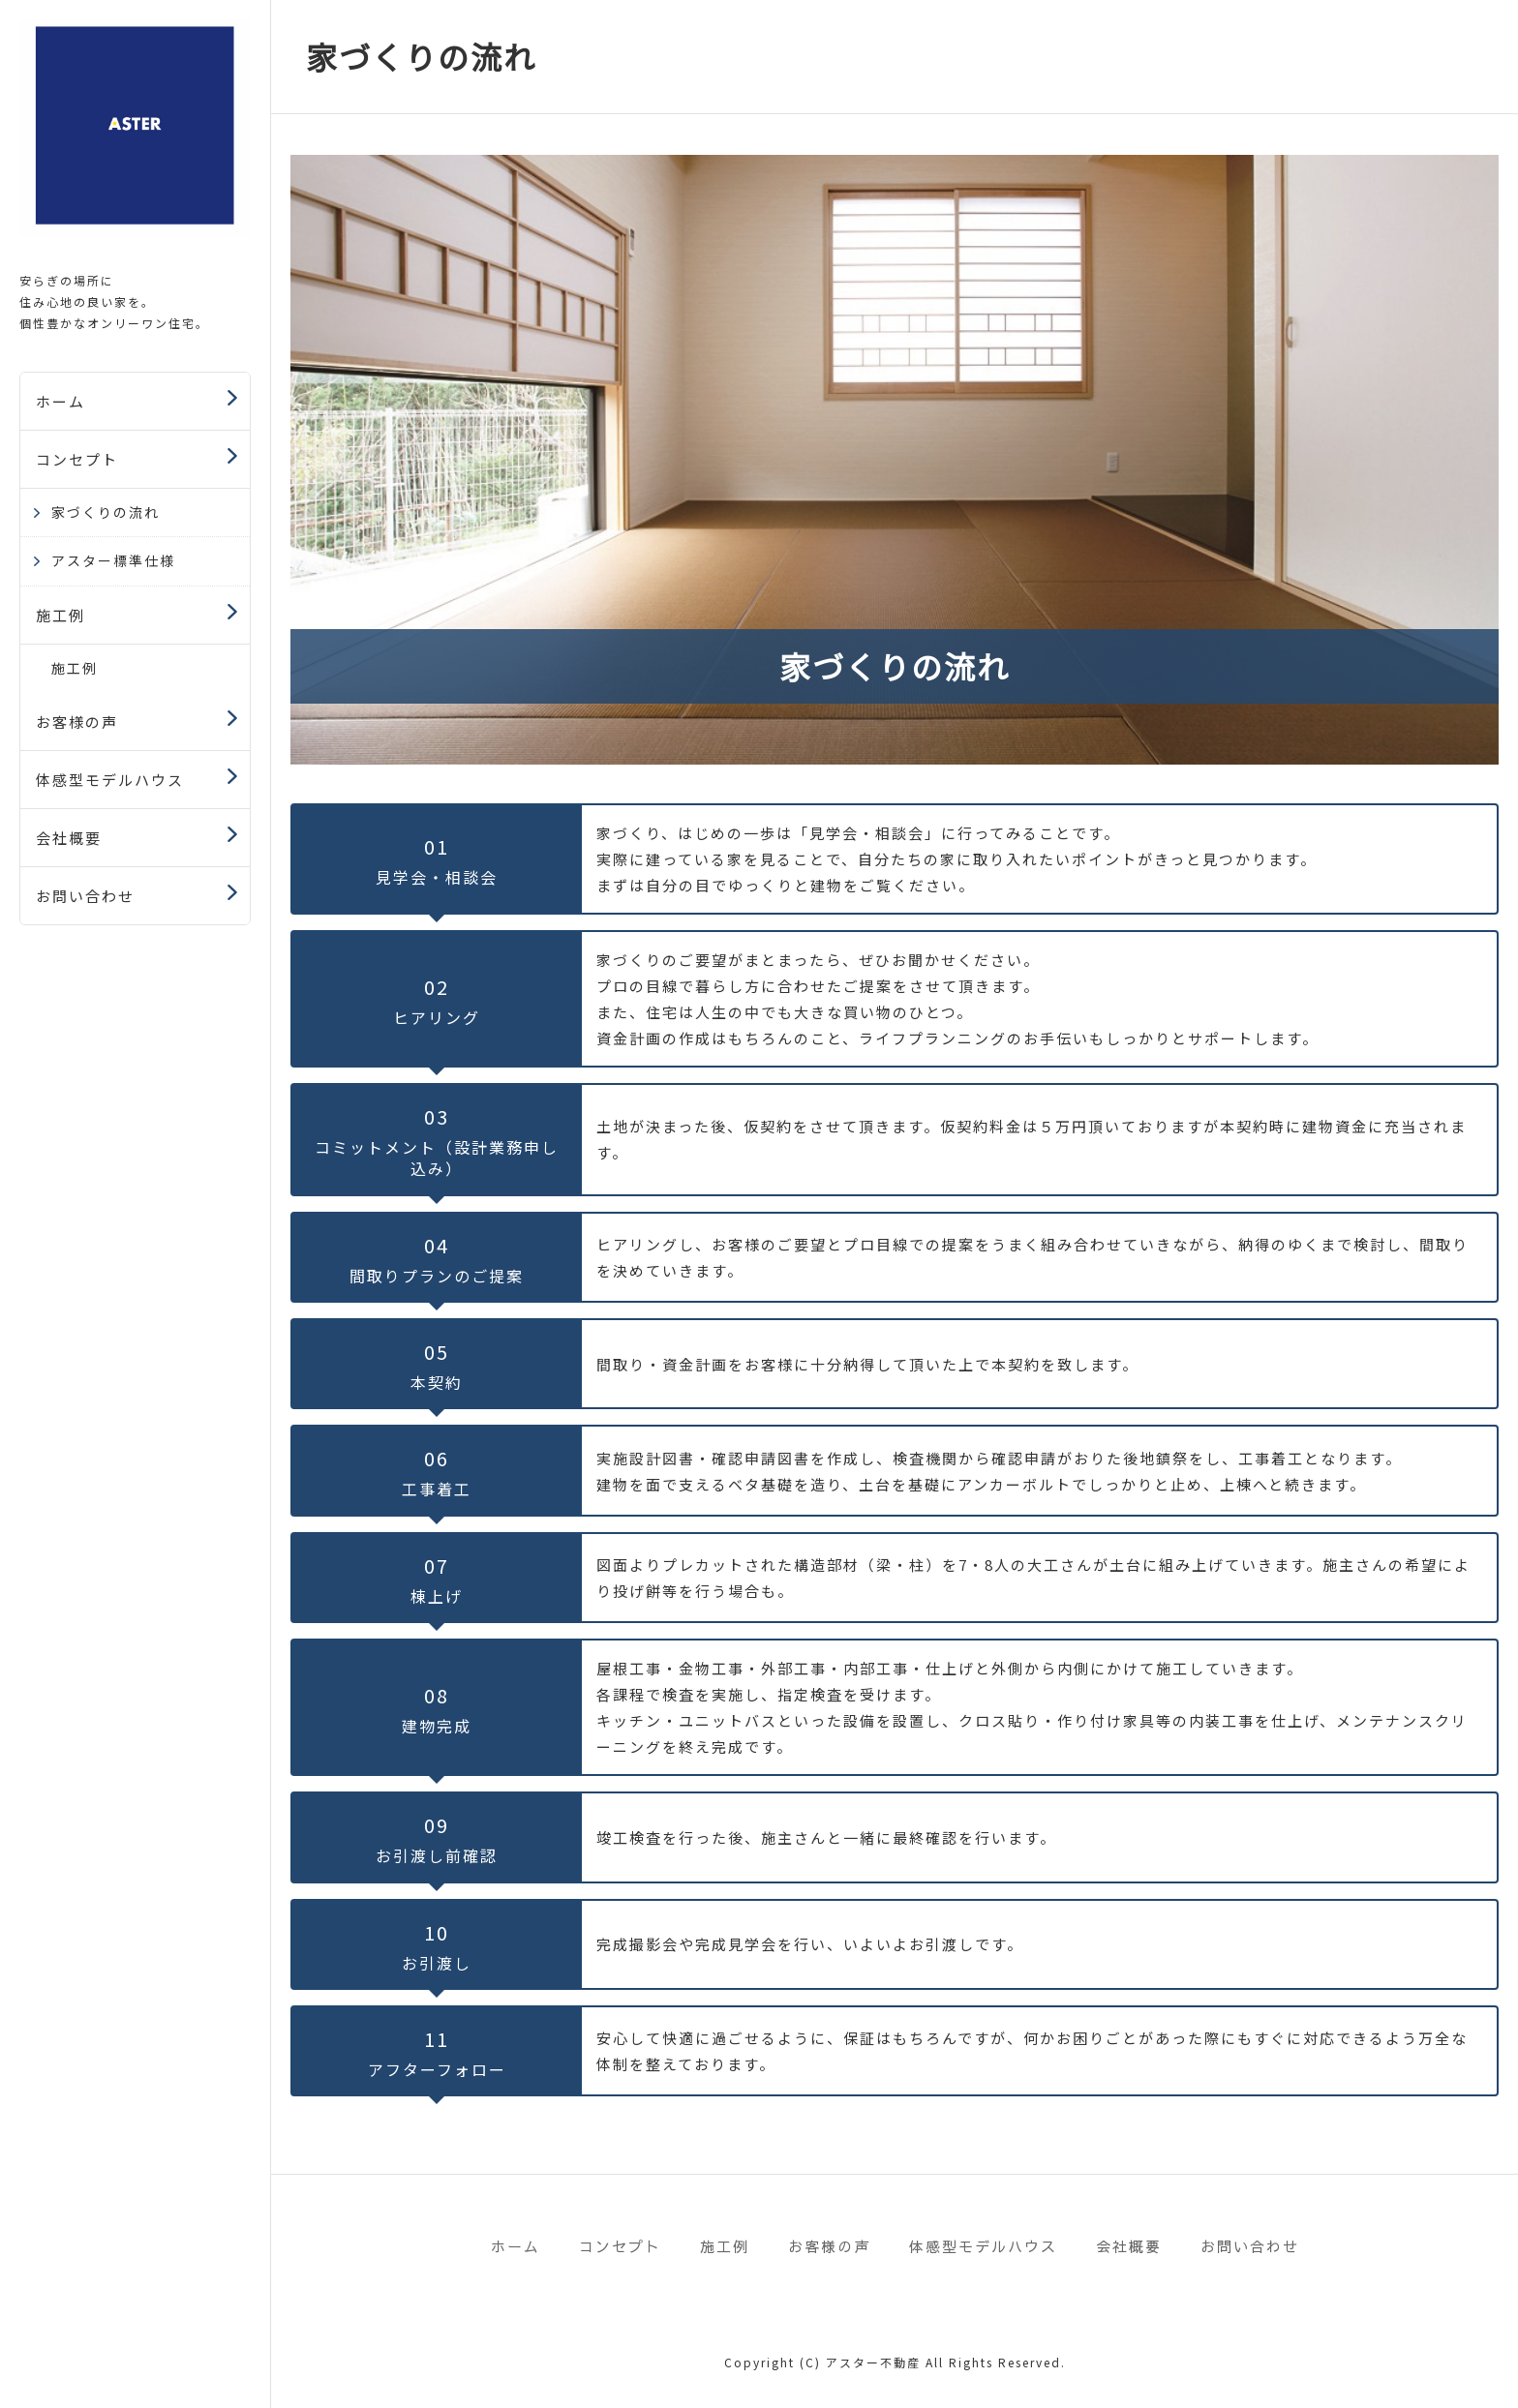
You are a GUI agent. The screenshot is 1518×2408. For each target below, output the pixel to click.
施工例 (60, 615)
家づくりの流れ (105, 512)
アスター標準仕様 (113, 560)
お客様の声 (77, 721)
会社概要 (69, 838)
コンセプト (77, 459)
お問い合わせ (85, 896)
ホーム (60, 401)
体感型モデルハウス (110, 779)
